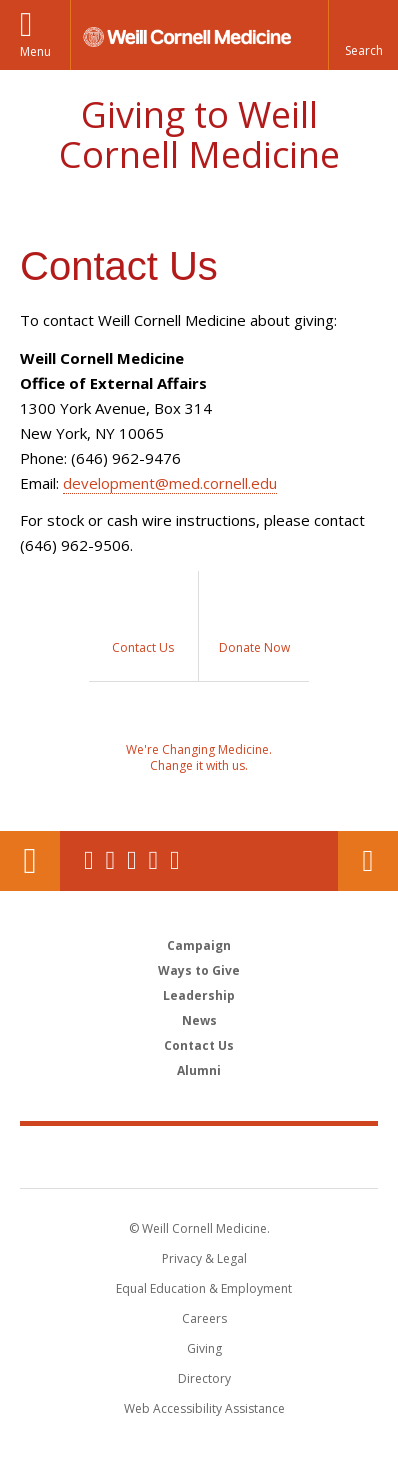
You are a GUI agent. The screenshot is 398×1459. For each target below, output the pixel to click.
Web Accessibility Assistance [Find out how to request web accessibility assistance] (204, 1408)
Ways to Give (199, 970)
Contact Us (368, 861)
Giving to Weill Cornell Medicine (199, 134)
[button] (363, 35)
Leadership (199, 995)
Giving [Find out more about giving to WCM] (204, 1348)
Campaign (199, 945)
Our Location (30, 861)
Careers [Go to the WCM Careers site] (204, 1318)
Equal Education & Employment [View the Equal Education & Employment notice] (204, 1288)
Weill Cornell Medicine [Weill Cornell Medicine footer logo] (199, 1156)
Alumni (199, 1070)
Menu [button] (35, 51)
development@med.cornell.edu (170, 483)
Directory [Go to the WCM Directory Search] (204, 1378)
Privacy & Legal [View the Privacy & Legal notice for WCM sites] (204, 1258)
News (199, 1020)
